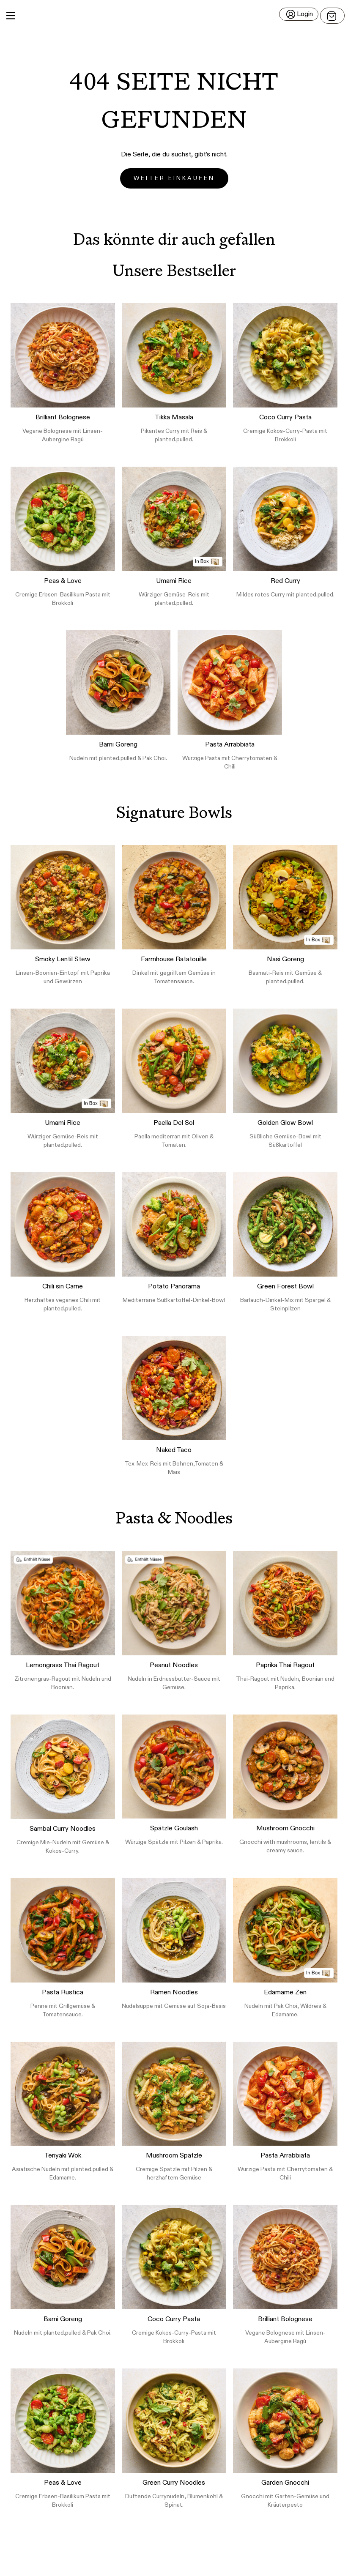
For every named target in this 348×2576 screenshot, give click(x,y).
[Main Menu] (10, 15)
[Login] (298, 14)
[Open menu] (332, 16)
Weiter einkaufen (174, 178)
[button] (174, 16)
